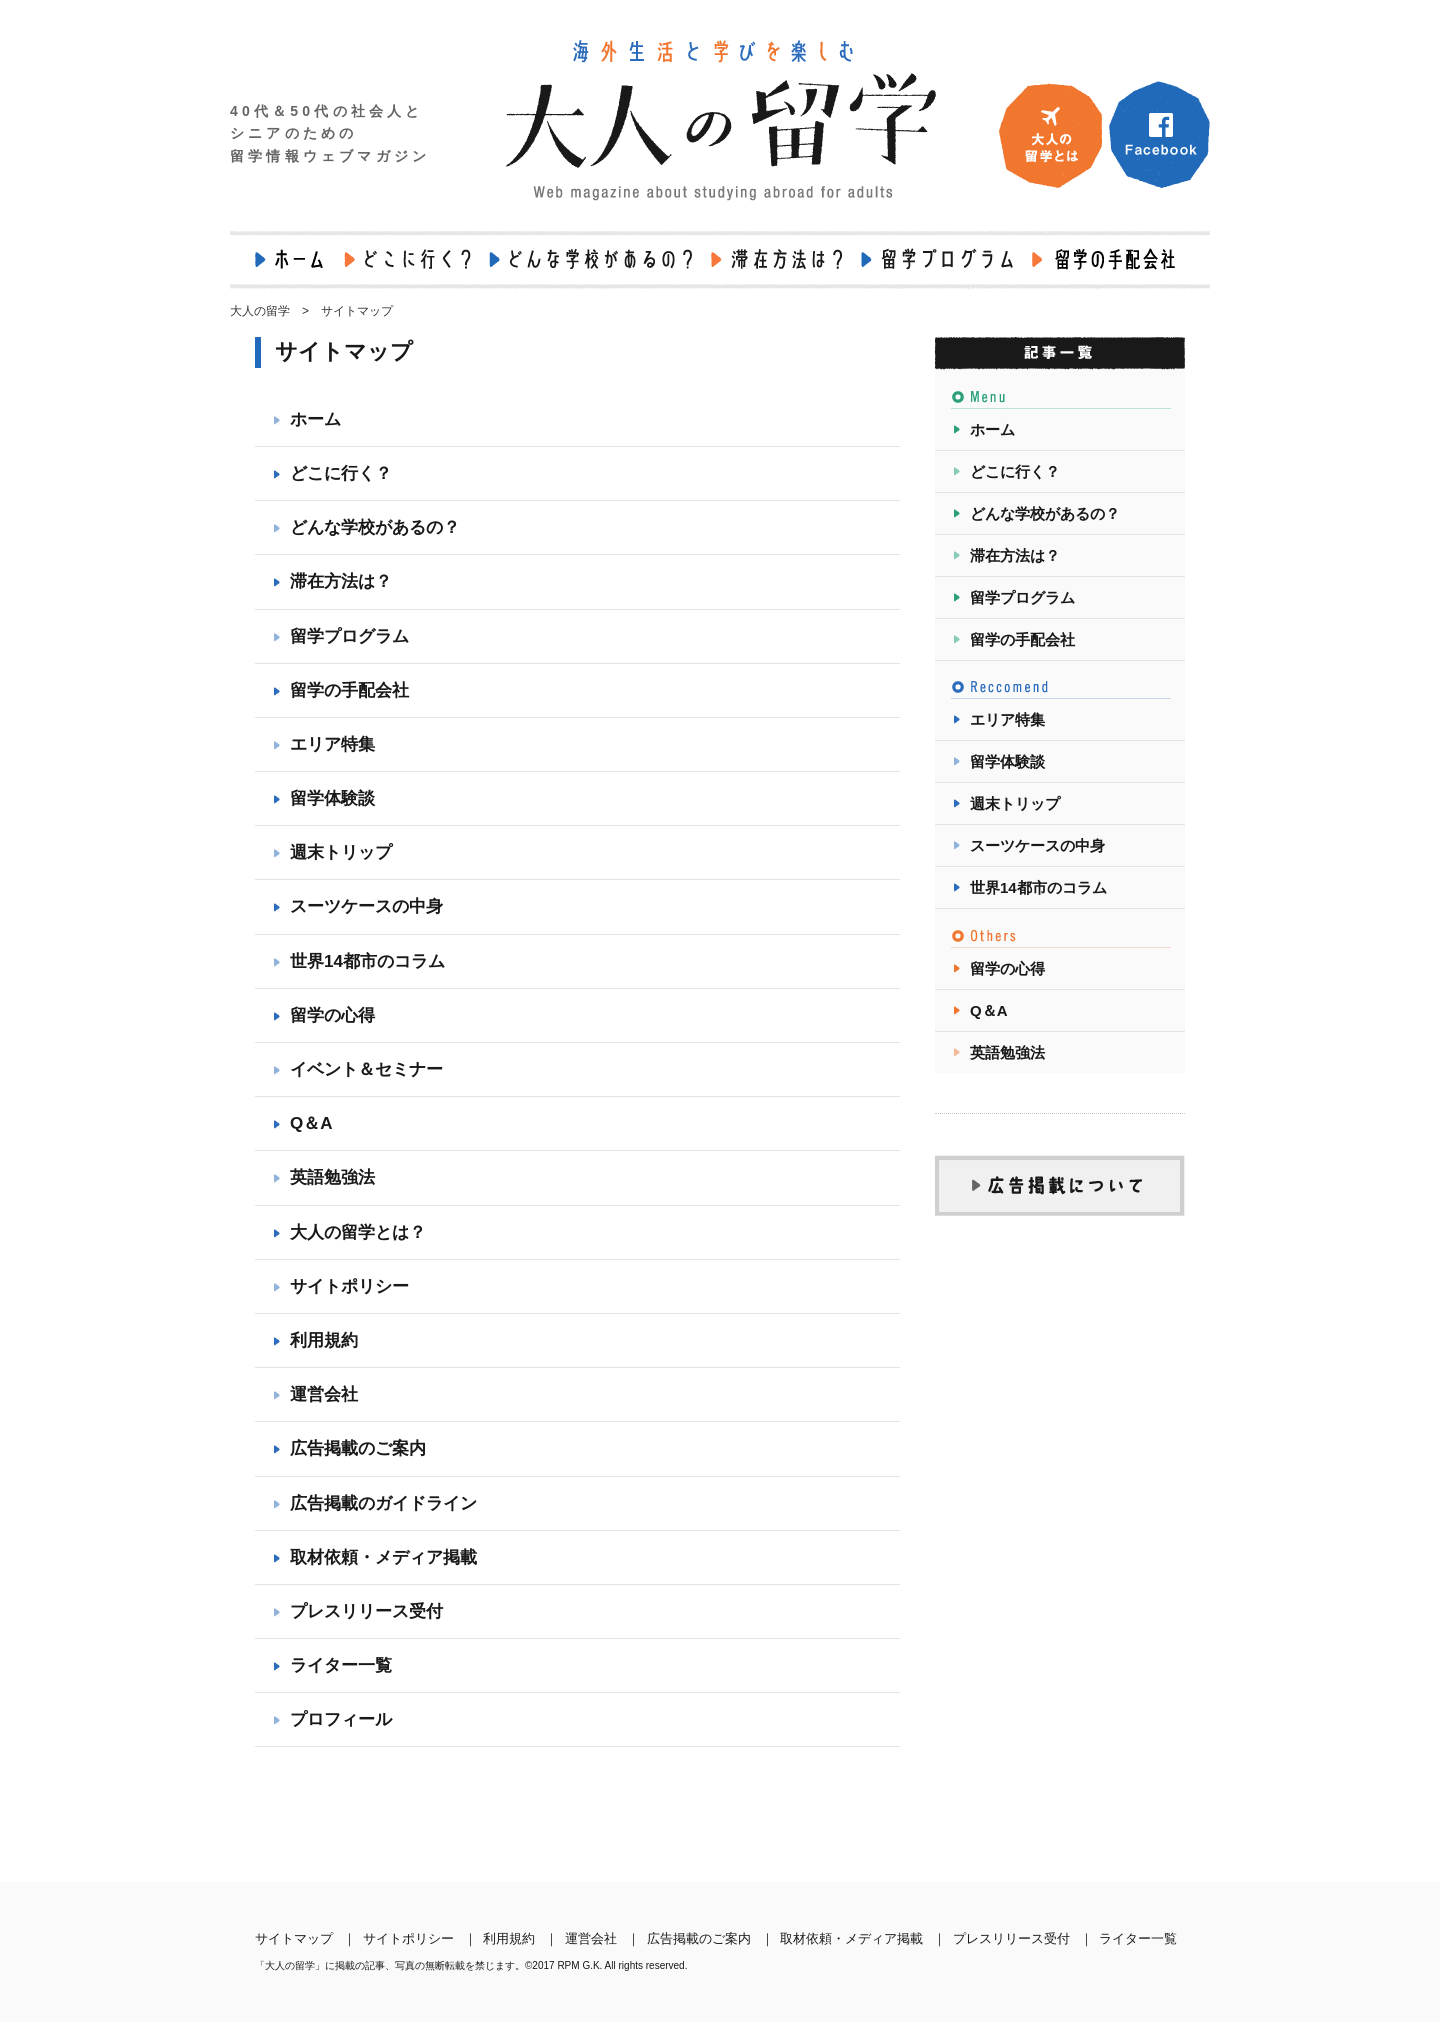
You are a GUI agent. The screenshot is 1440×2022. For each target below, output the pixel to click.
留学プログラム (349, 636)
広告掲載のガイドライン (383, 1503)
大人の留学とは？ (358, 1232)
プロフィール (341, 1719)
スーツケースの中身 (366, 906)
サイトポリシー (349, 1286)
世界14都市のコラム (367, 961)
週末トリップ (341, 852)
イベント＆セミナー (366, 1069)
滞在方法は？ (341, 581)
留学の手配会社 (349, 690)
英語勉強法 (332, 1177)
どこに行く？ (341, 473)
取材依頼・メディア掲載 (383, 1557)
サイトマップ (294, 1938)
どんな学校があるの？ (375, 527)
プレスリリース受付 (366, 1611)
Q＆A (311, 1123)
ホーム (315, 419)
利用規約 (324, 1340)
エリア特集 (332, 744)
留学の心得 (332, 1015)
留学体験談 (332, 798)
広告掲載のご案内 (358, 1448)
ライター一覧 (341, 1665)
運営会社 (324, 1394)
